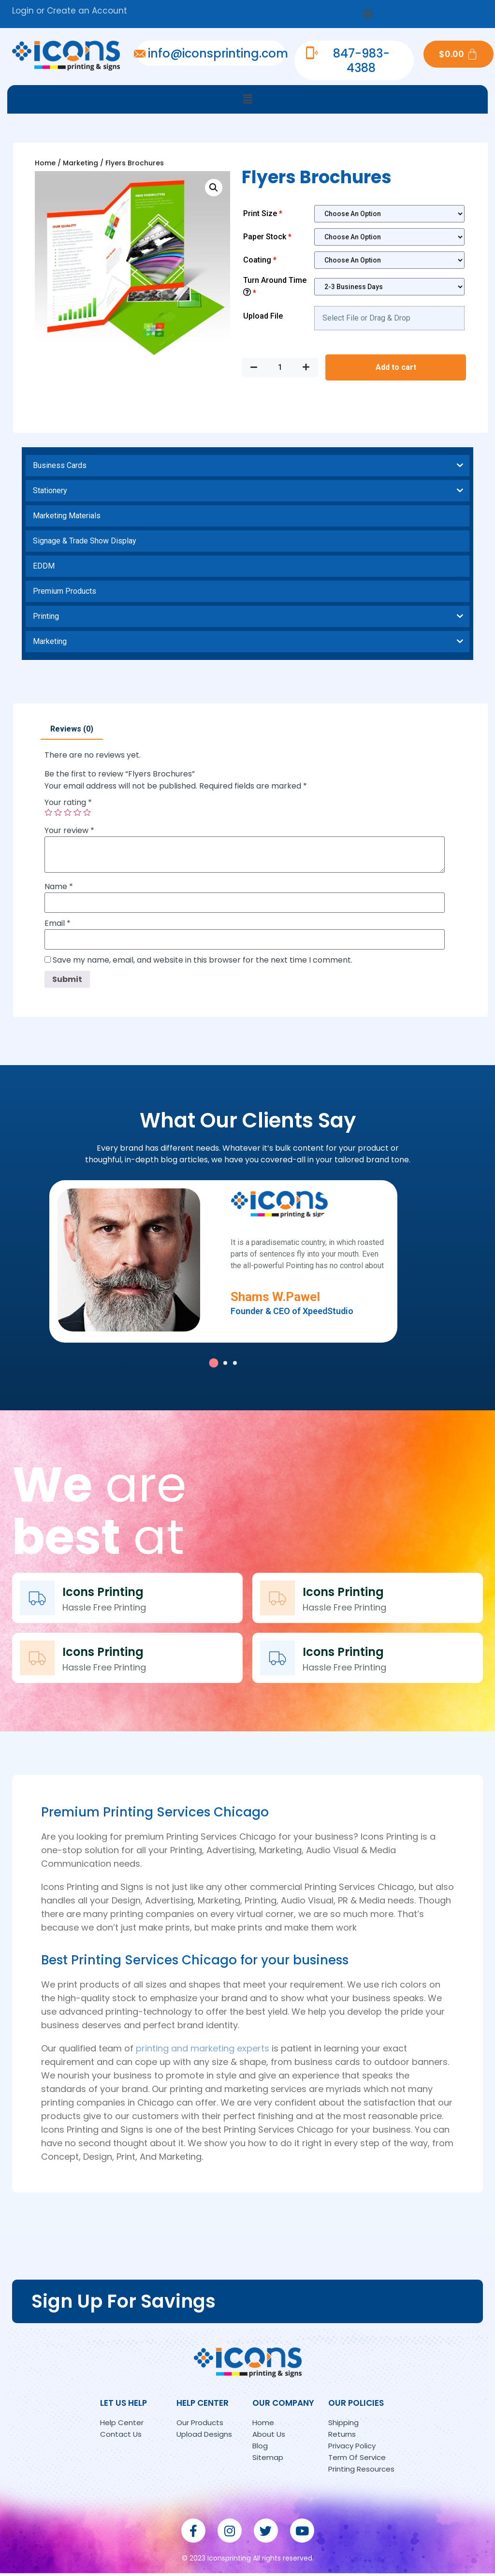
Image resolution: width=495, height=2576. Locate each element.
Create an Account (87, 10)
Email (57, 923)
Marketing (80, 163)
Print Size (263, 213)
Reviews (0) (71, 728)
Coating (260, 259)
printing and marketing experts (202, 2051)
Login (23, 10)
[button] (367, 14)
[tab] (71, 729)
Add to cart (396, 367)
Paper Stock (268, 236)
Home (45, 163)
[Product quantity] (280, 367)
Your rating (68, 802)
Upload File (263, 316)
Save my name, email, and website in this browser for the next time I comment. (202, 960)
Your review (69, 830)
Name (58, 887)
